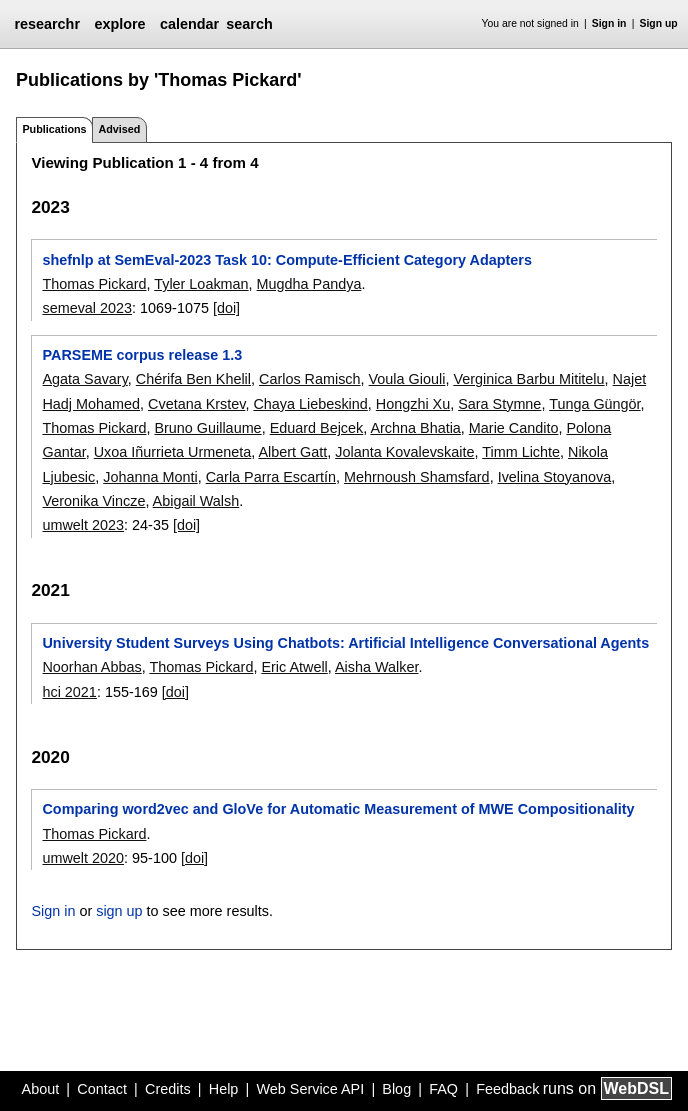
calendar (189, 24)
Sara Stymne (499, 404)
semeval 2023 (87, 308)
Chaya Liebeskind (310, 404)
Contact (102, 1089)
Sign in (609, 23)
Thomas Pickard (94, 284)
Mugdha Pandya (309, 284)
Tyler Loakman (201, 284)
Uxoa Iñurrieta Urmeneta (173, 452)
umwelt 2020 (83, 858)
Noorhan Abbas (91, 667)
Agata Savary (84, 379)
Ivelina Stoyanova (555, 477)
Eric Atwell (294, 667)
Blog (396, 1089)
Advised (119, 129)
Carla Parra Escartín (271, 477)
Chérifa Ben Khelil (193, 379)
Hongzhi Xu (413, 404)
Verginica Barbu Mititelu (528, 379)
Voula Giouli (407, 379)
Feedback (507, 1089)
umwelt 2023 (83, 525)
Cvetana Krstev (196, 404)
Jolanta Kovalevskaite (404, 452)
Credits (168, 1089)
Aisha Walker (376, 667)
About (41, 1089)
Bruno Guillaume (207, 428)
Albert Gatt (292, 452)
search (249, 24)
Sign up (659, 23)
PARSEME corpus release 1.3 (142, 355)
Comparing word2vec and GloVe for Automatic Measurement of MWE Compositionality (338, 809)
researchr (47, 24)
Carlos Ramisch (310, 379)
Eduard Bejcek (317, 428)
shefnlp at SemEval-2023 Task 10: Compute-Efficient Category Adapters (286, 260)
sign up (119, 911)
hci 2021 (69, 692)
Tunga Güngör (594, 404)
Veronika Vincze (93, 501)
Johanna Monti (150, 477)
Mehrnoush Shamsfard (417, 477)
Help (224, 1089)
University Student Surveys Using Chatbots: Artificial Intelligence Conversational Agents (345, 643)
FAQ (443, 1089)
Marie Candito (514, 428)
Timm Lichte (521, 452)
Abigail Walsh (196, 501)
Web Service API (310, 1089)
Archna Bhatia (415, 428)
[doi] (226, 308)
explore (119, 24)
